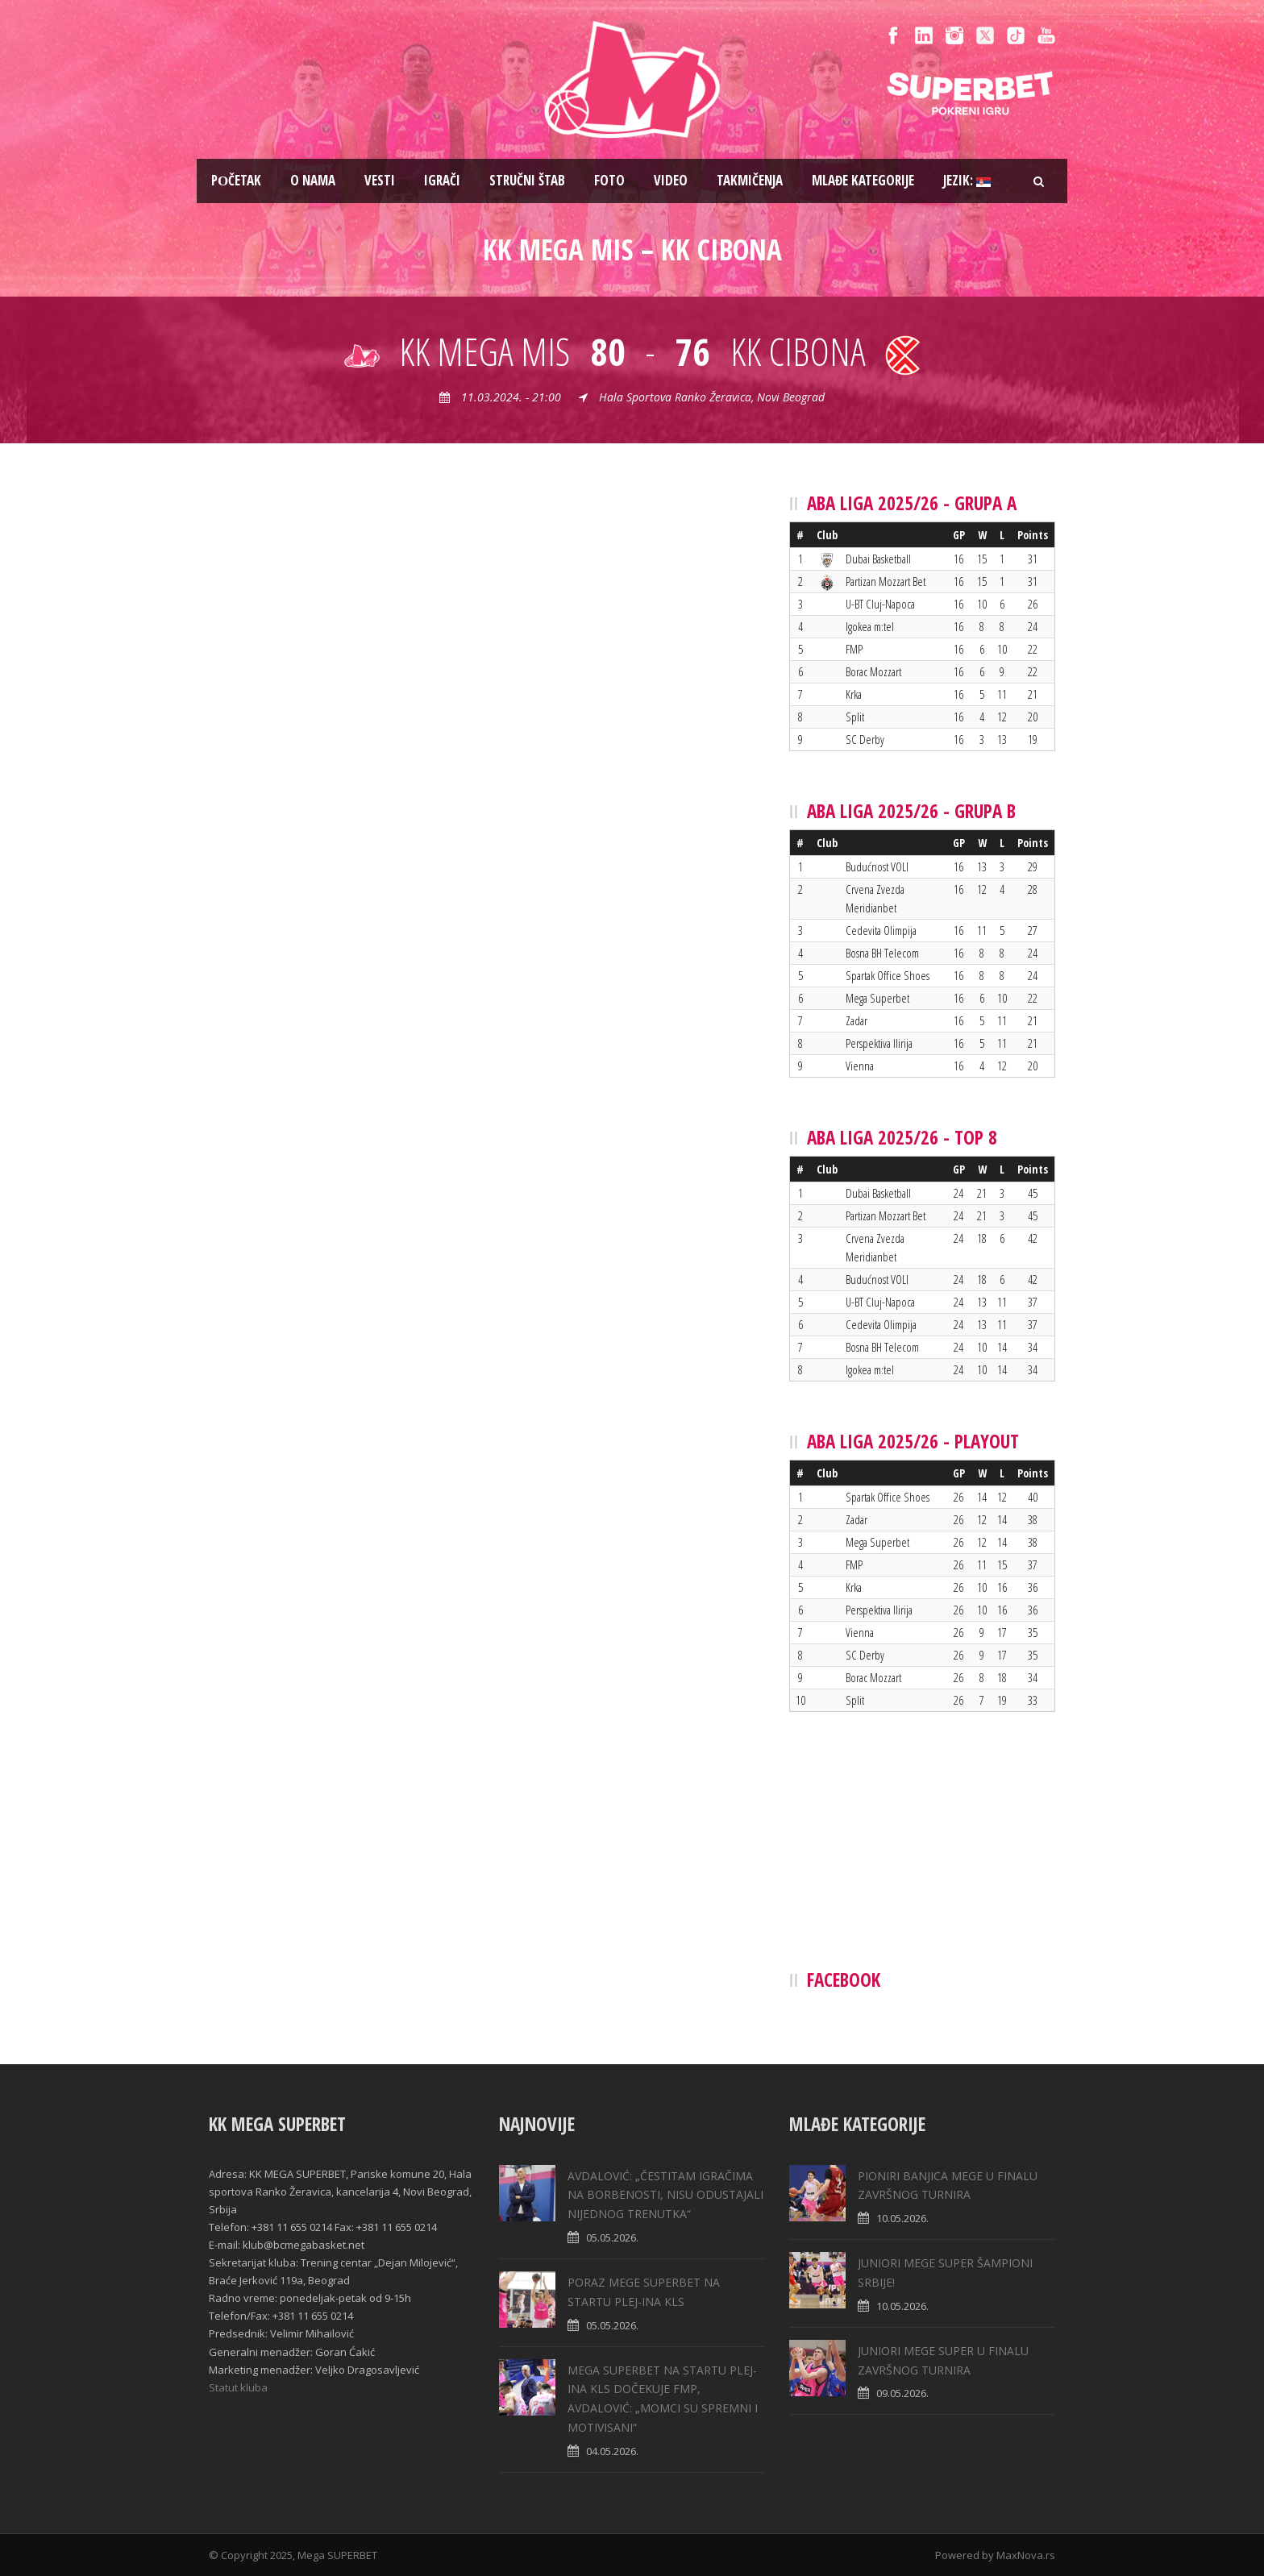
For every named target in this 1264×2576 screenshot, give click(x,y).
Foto (609, 180)
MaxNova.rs (1025, 2555)
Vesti (379, 180)
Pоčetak (236, 180)
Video (671, 180)
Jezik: (967, 180)
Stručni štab (527, 180)
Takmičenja (750, 180)
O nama (312, 180)
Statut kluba (238, 2387)
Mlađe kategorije (863, 180)
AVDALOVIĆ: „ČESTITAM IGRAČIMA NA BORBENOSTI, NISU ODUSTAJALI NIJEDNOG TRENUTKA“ (665, 2195)
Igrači (442, 180)
